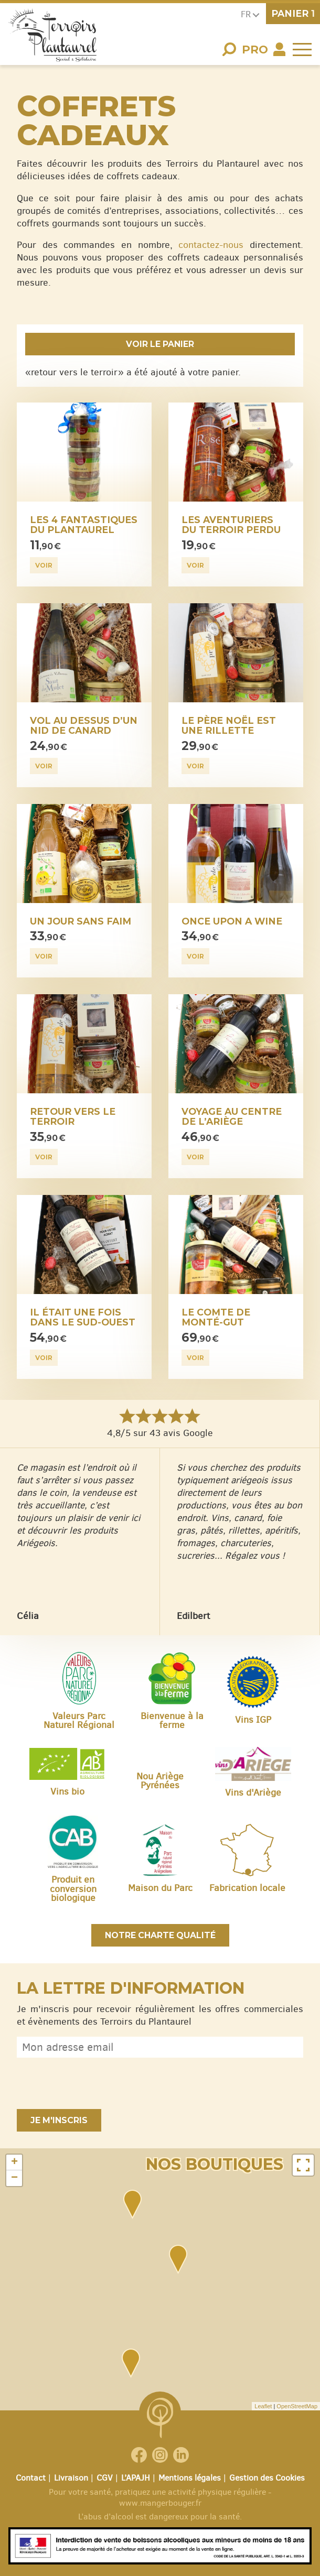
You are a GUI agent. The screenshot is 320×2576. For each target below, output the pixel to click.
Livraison (71, 2477)
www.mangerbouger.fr (160, 2502)
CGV (105, 2477)
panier (293, 13)
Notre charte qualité (160, 1935)
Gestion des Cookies (267, 2477)
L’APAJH (135, 2477)
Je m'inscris (59, 2120)
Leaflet (263, 2406)
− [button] (14, 2178)
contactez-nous (210, 244)
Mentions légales (189, 2477)
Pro (255, 49)
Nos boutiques (214, 2164)
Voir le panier (160, 344)
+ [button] (14, 2162)
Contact (31, 2477)
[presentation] (96, 2083)
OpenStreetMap (296, 2406)
